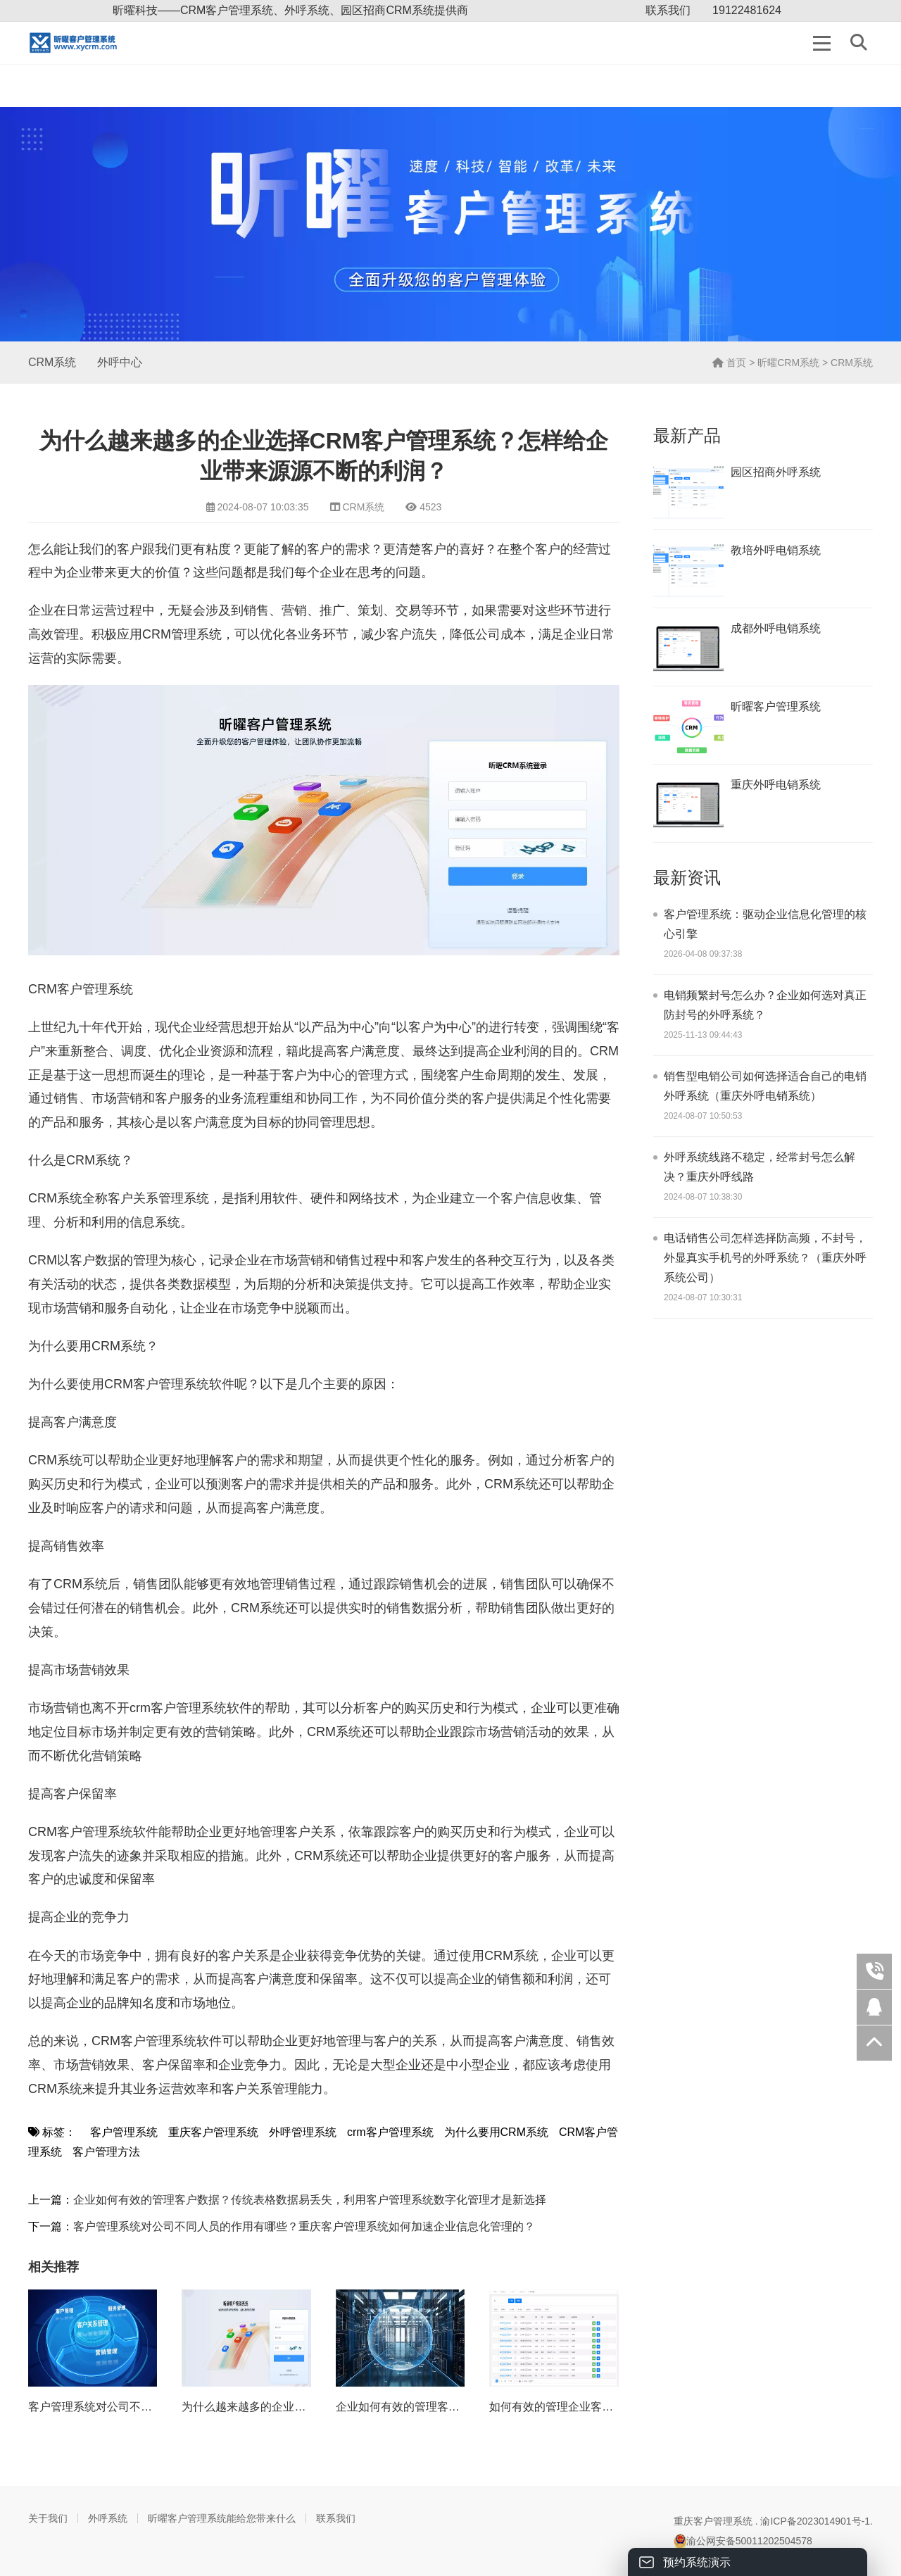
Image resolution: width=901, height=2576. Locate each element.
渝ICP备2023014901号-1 (815, 2521)
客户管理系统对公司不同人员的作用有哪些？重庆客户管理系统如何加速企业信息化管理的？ (304, 2226)
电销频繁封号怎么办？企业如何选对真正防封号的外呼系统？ (765, 1005)
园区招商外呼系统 (776, 472)
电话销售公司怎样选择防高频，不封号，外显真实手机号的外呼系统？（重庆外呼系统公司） (765, 1257)
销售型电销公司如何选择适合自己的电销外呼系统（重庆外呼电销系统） (765, 1086)
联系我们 (668, 10)
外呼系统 (107, 2518)
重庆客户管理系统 (213, 2132)
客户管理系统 (124, 2132)
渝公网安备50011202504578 (743, 2541)
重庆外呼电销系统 (776, 785)
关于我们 (48, 2518)
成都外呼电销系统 (776, 628)
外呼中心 (119, 362)
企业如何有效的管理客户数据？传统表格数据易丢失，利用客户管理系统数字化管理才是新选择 (309, 2200)
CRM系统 (52, 362)
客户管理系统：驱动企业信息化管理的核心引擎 (765, 924)
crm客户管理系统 (390, 2132)
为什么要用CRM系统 (496, 2132)
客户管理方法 (106, 2152)
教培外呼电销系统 (776, 550)
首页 (729, 362)
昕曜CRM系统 (788, 362)
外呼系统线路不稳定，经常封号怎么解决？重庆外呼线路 (759, 1167)
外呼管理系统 (302, 2132)
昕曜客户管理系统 (776, 706)
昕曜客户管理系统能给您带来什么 (222, 2518)
